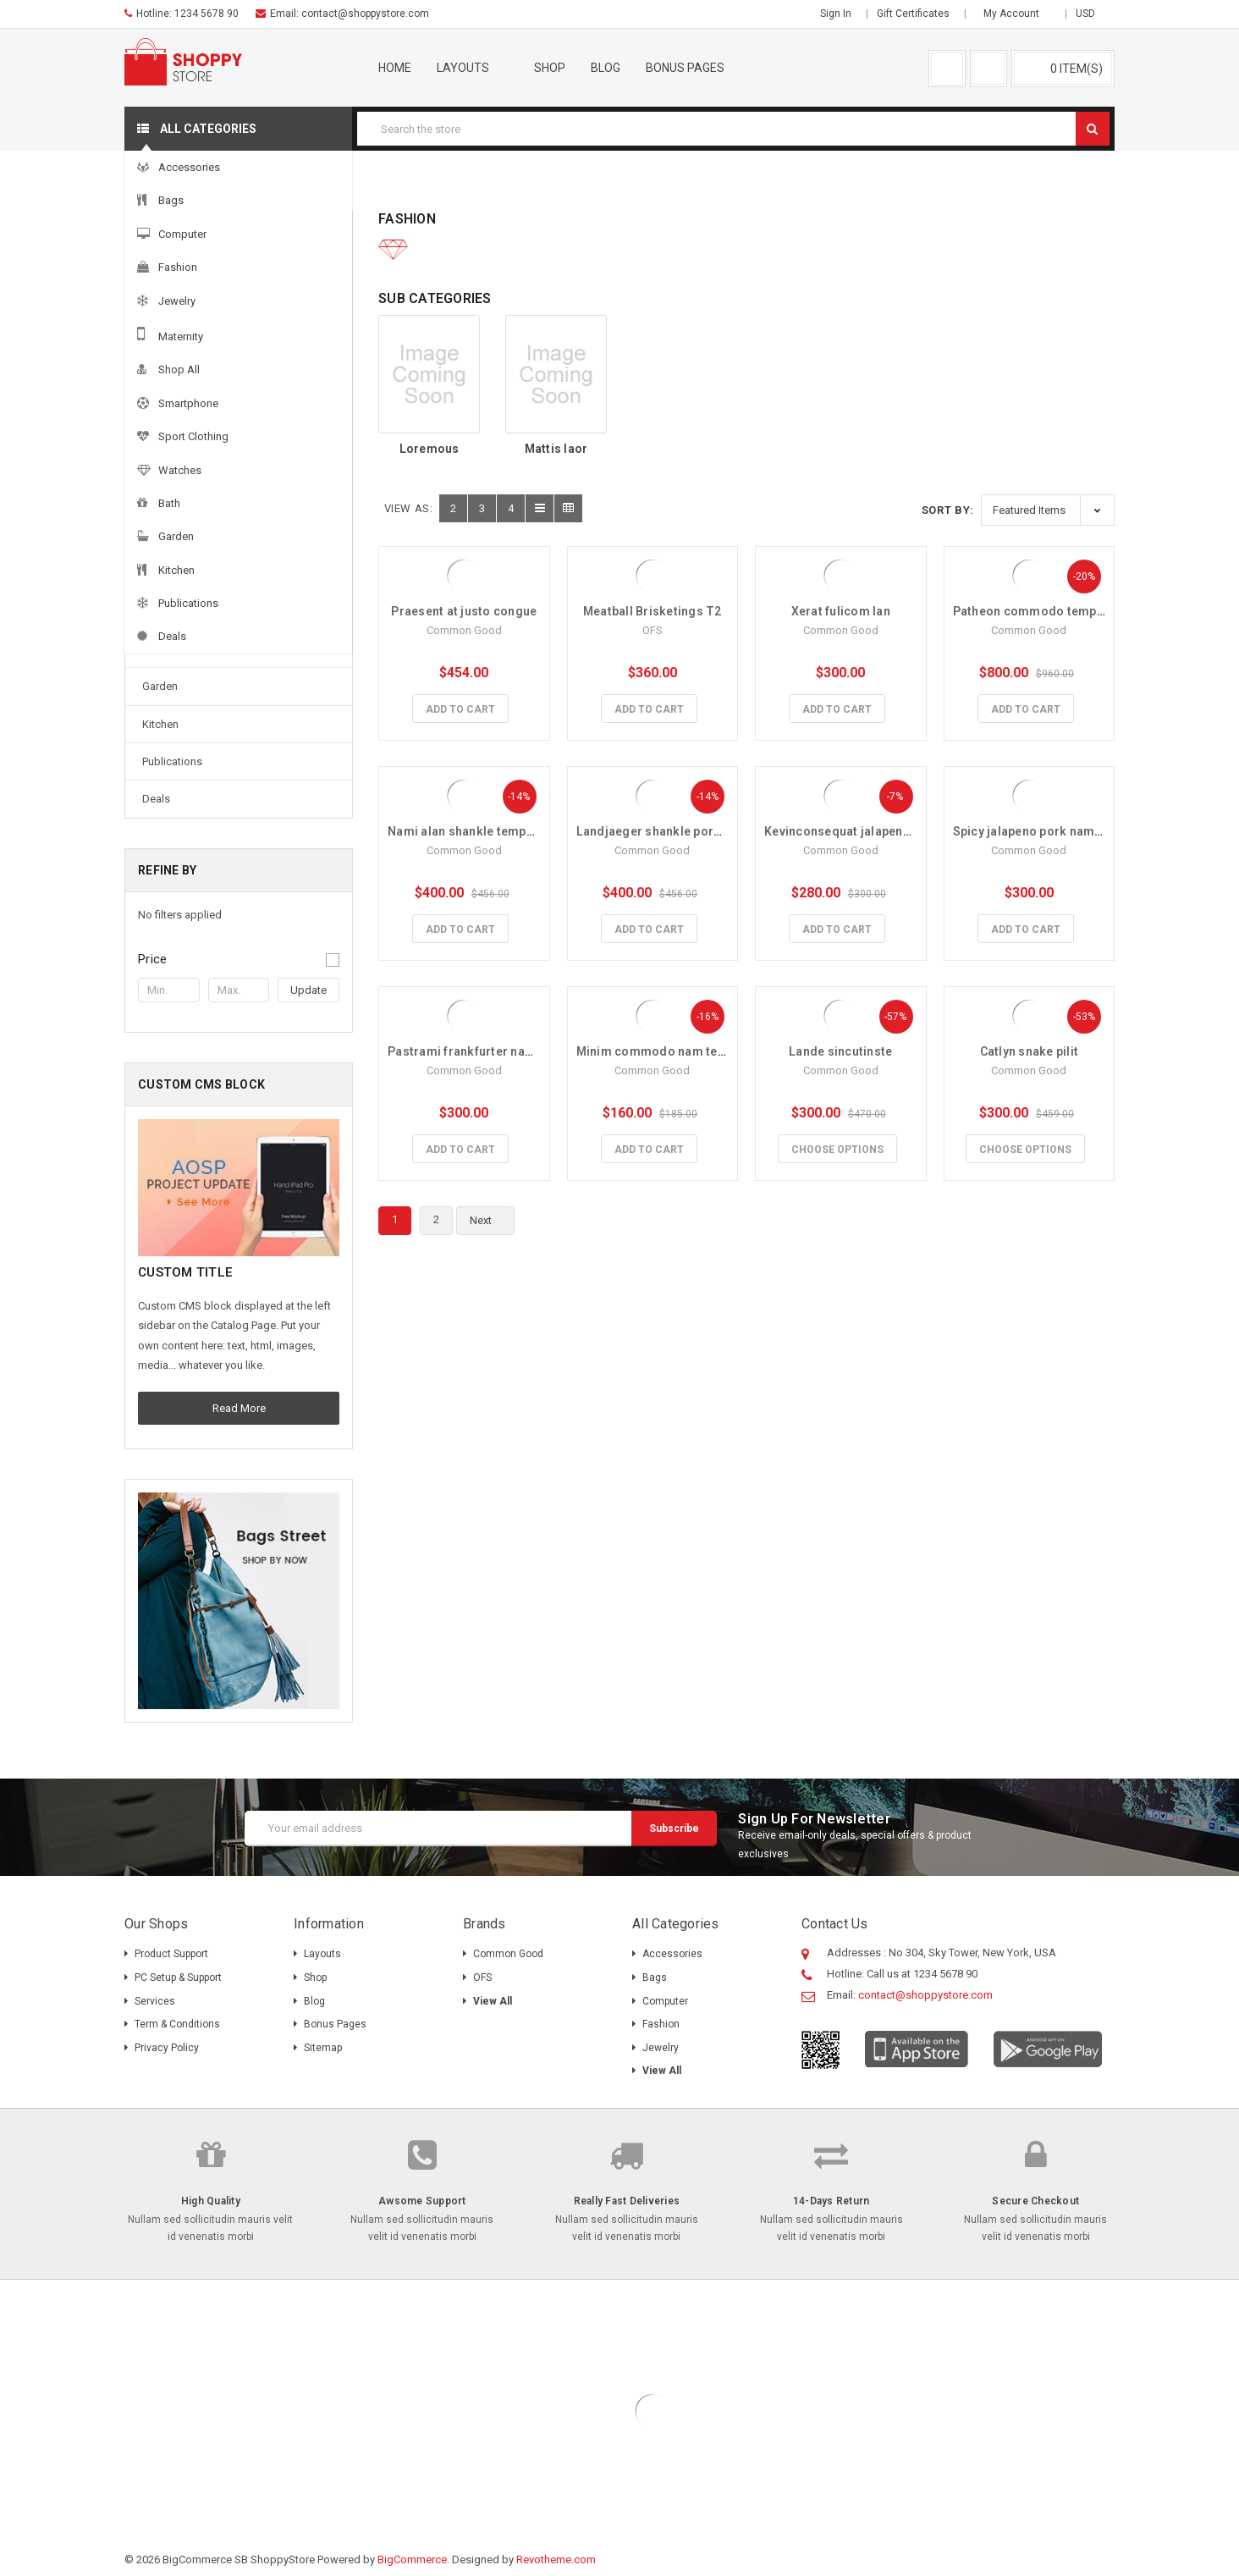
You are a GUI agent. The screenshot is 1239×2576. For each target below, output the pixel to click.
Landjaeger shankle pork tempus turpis (690, 831)
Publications (172, 761)
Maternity (164, 461)
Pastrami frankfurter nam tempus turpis (504, 1051)
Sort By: (948, 510)
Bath (153, 649)
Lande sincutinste (840, 1051)
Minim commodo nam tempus (663, 1051)
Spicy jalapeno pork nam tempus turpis (1065, 831)
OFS (482, 1977)
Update (308, 990)
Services (155, 2001)
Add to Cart (460, 709)
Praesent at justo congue (464, 611)
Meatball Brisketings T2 (652, 611)
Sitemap (323, 2048)
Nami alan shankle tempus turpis (482, 831)
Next (490, 1220)
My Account (1016, 13)
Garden (160, 686)
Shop (549, 67)
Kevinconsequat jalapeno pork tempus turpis (894, 831)
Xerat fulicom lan (840, 611)
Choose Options (837, 1150)
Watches (163, 611)
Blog (605, 67)
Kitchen (160, 724)
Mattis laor (556, 448)
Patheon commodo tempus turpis (1050, 611)
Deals (156, 798)
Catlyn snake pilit (1029, 1051)
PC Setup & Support (178, 1977)
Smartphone (172, 536)
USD (1091, 13)
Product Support (171, 1954)
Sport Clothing (177, 573)
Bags (155, 310)
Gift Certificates (913, 13)
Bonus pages (695, 67)
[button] (238, 959)
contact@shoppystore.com (365, 13)
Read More (239, 1408)
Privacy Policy (167, 2048)
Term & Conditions (177, 2024)
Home (394, 67)
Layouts (473, 67)
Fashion (312, 185)
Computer (166, 348)
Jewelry (160, 423)
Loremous (429, 448)
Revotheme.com (556, 2559)
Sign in (835, 13)
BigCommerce (412, 2559)
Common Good (508, 1954)
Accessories (229, 185)
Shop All (163, 498)
